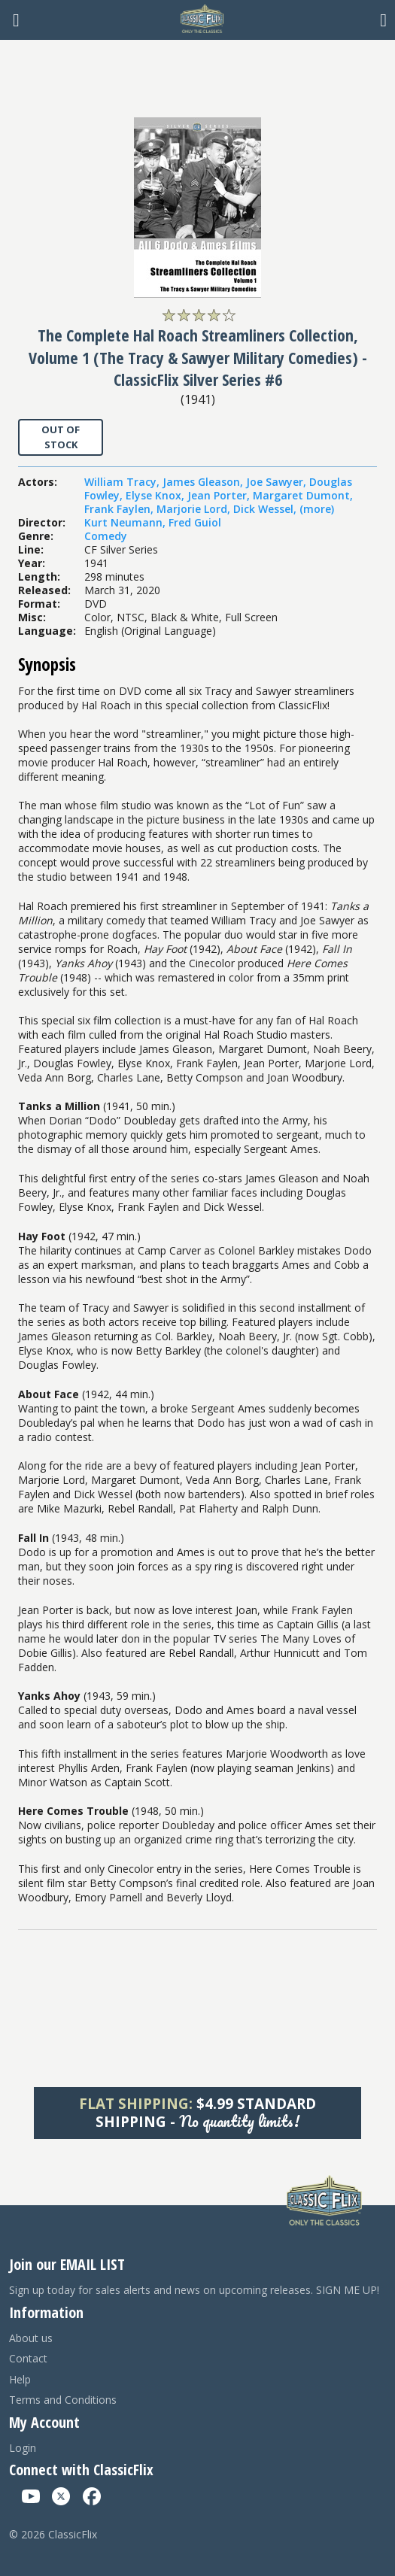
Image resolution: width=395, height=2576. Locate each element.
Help (20, 2379)
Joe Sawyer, (277, 482)
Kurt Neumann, (126, 522)
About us (31, 2338)
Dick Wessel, (266, 509)
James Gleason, (204, 482)
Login (22, 2448)
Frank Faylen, (120, 509)
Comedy (105, 536)
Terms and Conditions (63, 2399)
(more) (316, 509)
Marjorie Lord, (194, 509)
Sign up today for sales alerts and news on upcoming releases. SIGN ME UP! (194, 2290)
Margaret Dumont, (303, 495)
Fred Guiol (195, 522)
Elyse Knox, (156, 495)
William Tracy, (123, 482)
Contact (28, 2358)
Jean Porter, (220, 495)
